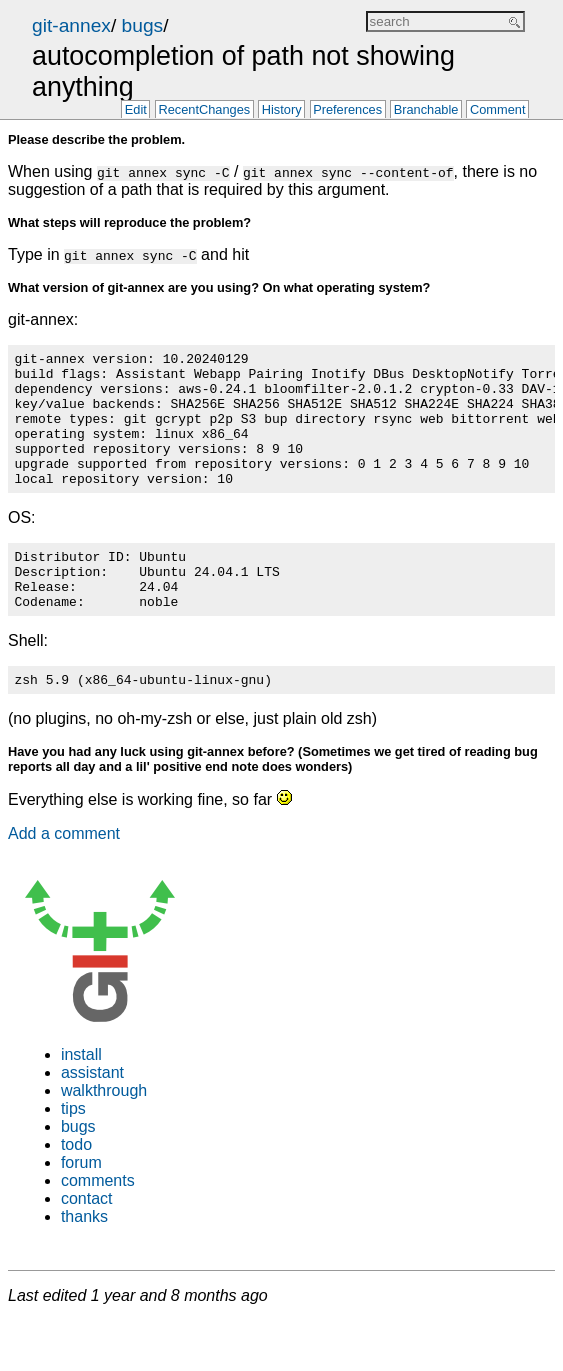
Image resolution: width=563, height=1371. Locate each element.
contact (87, 1240)
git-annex (71, 25)
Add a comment (64, 875)
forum (81, 1204)
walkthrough (104, 1132)
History (282, 110)
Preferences (347, 110)
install (81, 1096)
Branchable (426, 110)
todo (76, 1186)
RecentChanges (204, 110)
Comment (497, 110)
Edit (136, 110)
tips (73, 1150)
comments (98, 1222)
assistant (92, 1114)
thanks (84, 1258)
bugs (143, 25)
